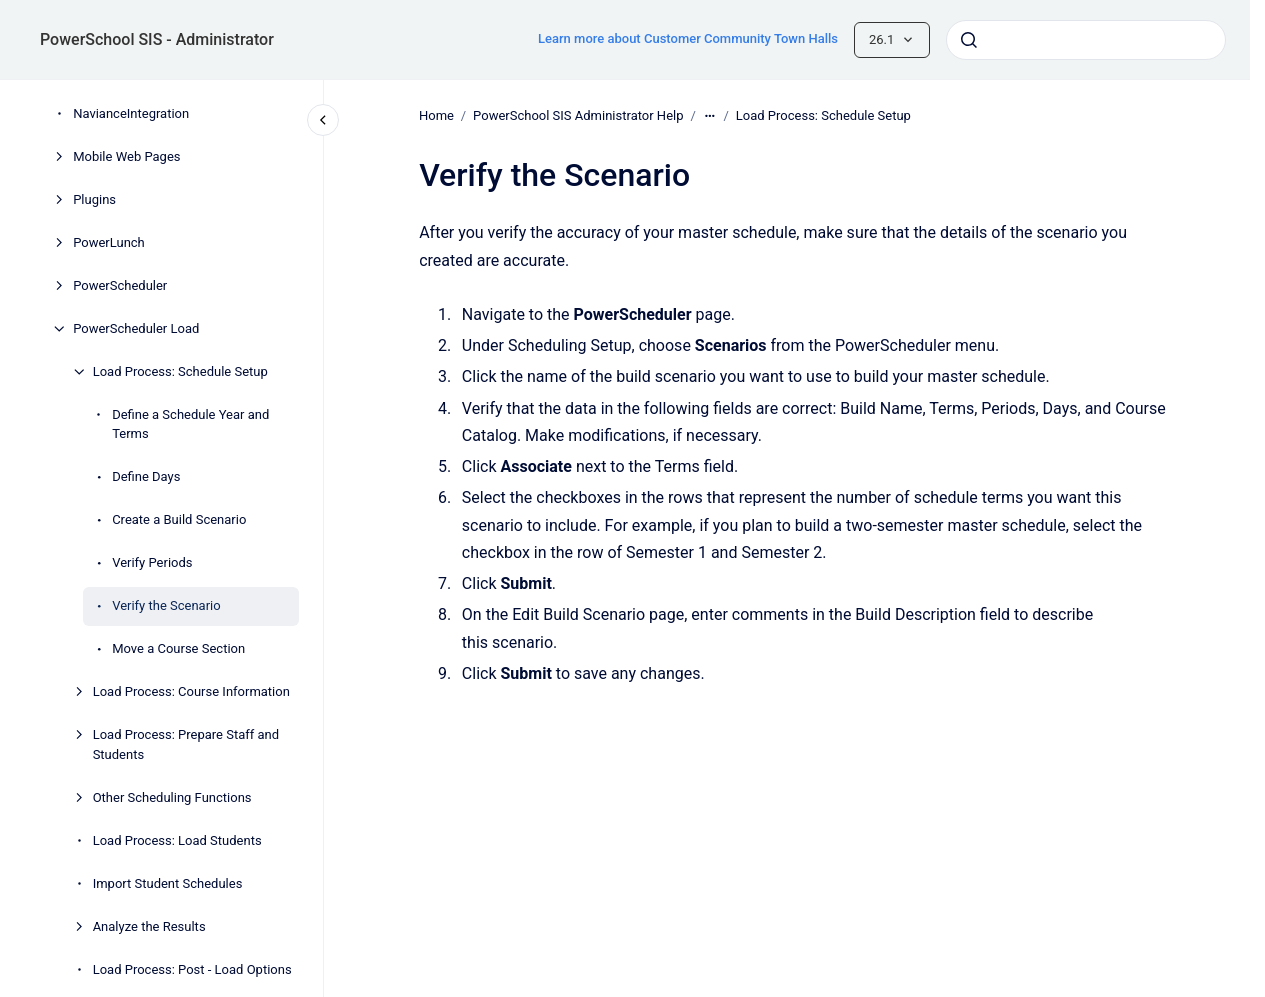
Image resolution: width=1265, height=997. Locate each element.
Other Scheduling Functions (172, 797)
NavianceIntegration (131, 113)
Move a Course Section (178, 648)
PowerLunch (109, 242)
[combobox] (1086, 40)
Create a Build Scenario (179, 519)
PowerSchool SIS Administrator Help (578, 115)
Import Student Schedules (168, 883)
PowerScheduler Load (136, 328)
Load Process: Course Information (191, 691)
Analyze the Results (149, 926)
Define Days (146, 476)
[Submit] (969, 40)
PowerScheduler (120, 285)
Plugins (94, 199)
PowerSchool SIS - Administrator (157, 39)
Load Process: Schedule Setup (180, 371)
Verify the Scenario (166, 605)
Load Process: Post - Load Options (192, 969)
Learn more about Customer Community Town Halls (688, 38)
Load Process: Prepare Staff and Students (186, 744)
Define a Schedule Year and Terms (190, 424)
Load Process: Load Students (177, 840)
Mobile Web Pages (126, 156)
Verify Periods (152, 562)
